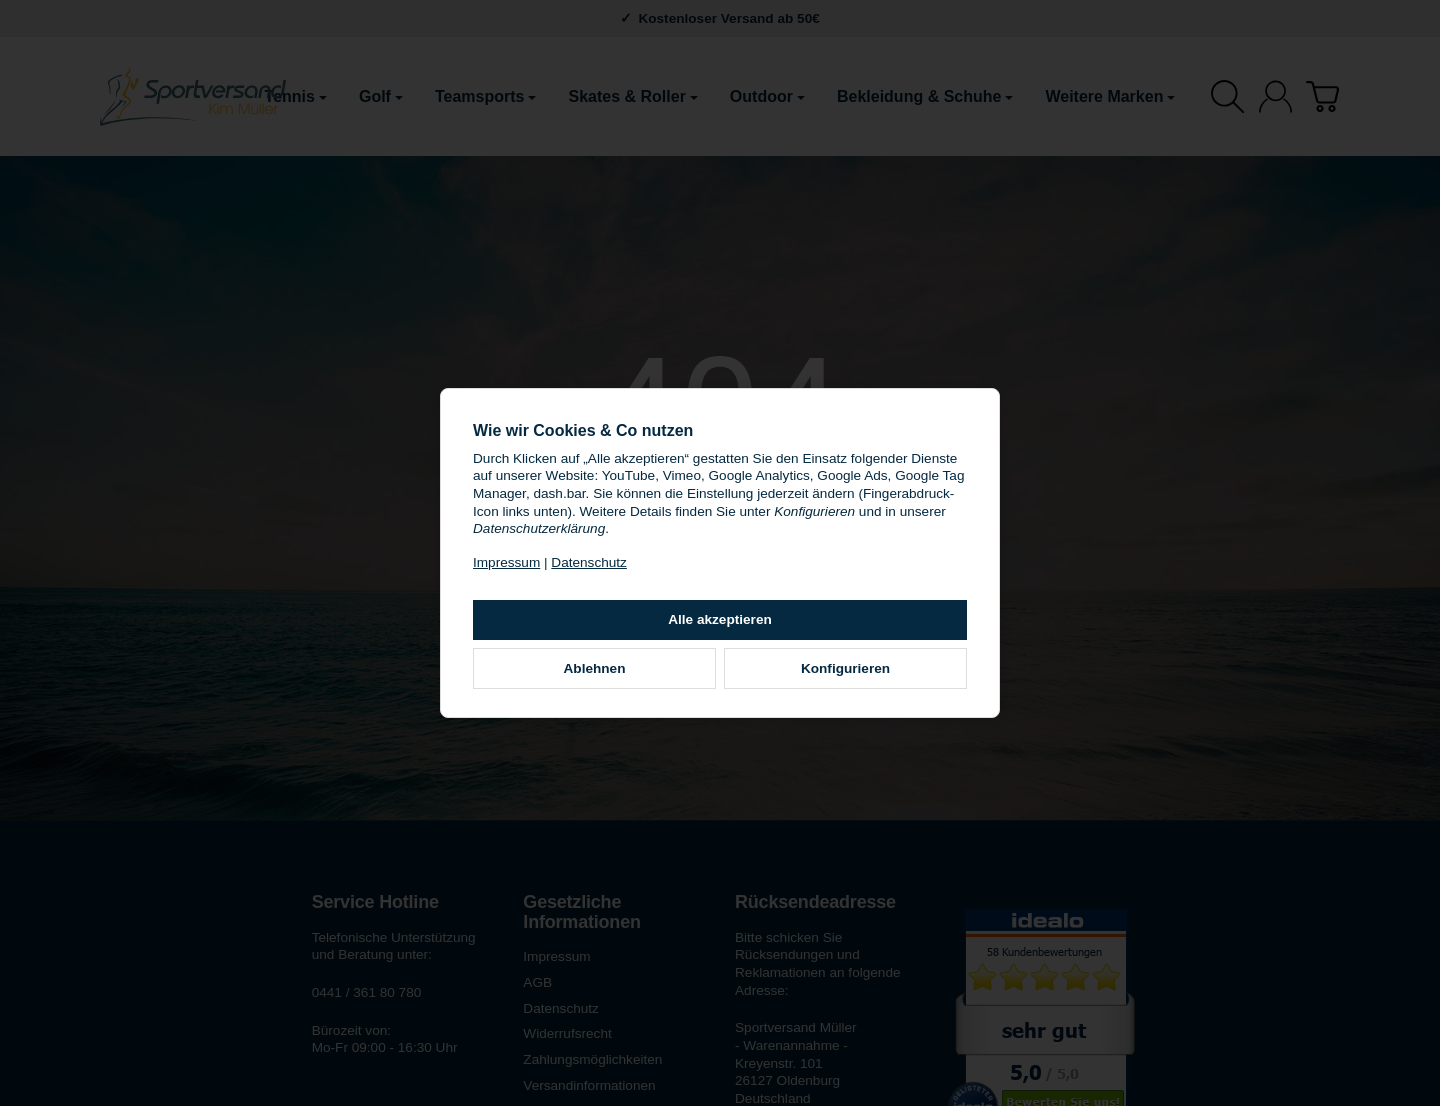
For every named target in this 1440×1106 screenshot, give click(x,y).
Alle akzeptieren (720, 619)
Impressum (506, 562)
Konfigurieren (845, 668)
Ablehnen (595, 668)
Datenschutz (589, 562)
